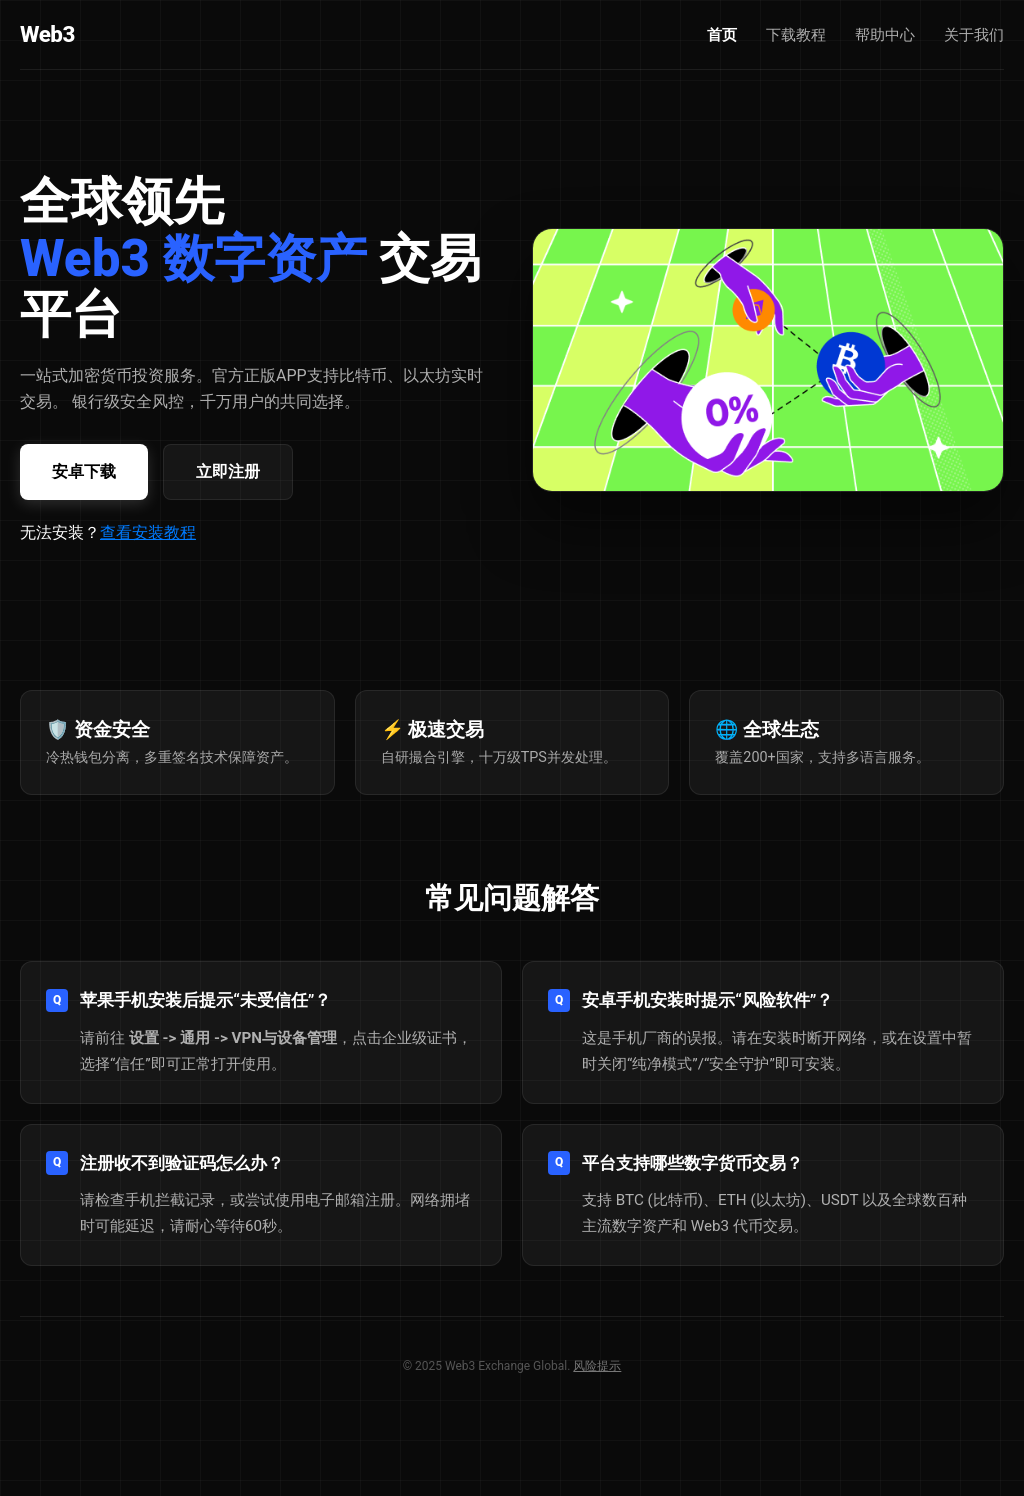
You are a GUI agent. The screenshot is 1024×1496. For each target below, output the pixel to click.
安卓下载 (84, 471)
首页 (722, 35)
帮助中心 (885, 35)
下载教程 (796, 35)
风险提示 (597, 1366)
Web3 (47, 34)
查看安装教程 (148, 532)
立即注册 (228, 471)
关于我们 (974, 35)
